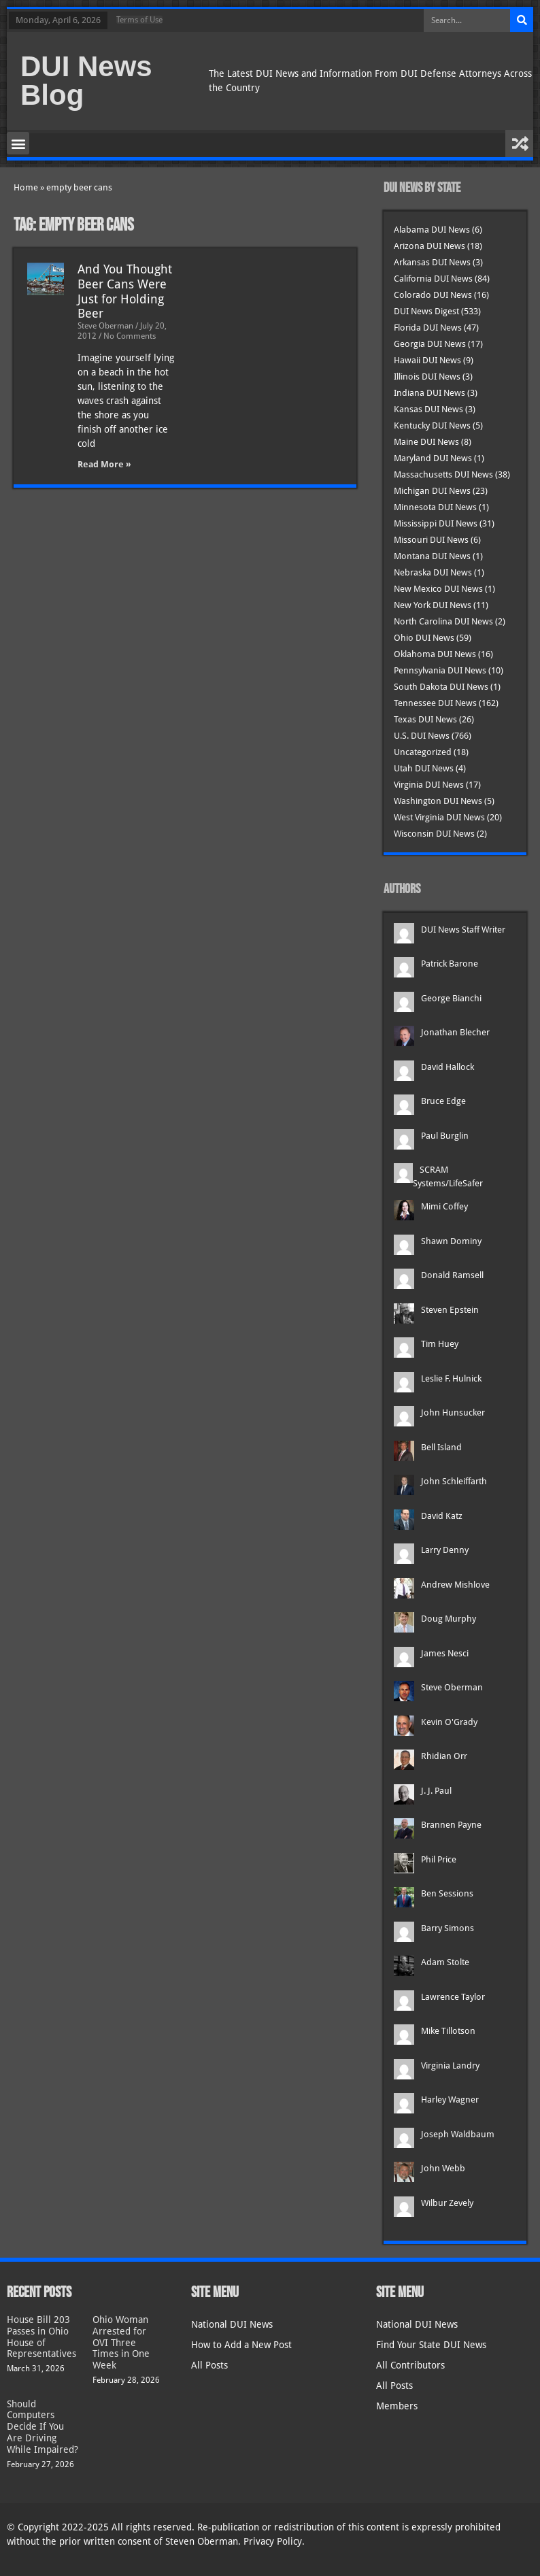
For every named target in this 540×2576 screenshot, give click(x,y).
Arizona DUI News (429, 246)
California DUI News (433, 278)
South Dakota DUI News (441, 687)
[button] (18, 143)
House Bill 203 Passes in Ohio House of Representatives (41, 2336)
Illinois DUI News (427, 376)
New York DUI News (432, 605)
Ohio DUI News (424, 638)
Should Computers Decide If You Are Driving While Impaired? (42, 2426)
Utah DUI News (424, 768)
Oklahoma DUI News (435, 654)
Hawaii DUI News (427, 360)
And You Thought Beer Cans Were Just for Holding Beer (125, 291)
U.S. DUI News (422, 736)
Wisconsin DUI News (434, 834)
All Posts (209, 2365)
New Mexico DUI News (438, 589)
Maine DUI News (426, 442)
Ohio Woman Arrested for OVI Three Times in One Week (121, 2342)
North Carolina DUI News (443, 621)
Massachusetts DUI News (443, 474)
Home (26, 187)
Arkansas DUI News (432, 262)
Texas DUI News (425, 719)
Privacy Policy (272, 2541)
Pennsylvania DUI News (440, 670)
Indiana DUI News (429, 393)
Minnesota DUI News (435, 507)
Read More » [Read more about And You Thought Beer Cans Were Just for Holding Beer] (104, 464)
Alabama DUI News (432, 229)
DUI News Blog (86, 80)
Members (397, 2406)
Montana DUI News (432, 556)
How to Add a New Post (241, 2344)
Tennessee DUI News (435, 703)
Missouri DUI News (431, 540)
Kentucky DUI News (432, 425)
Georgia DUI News (430, 344)
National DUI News (232, 2324)
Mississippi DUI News (435, 523)
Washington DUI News (438, 801)
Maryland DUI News (433, 458)
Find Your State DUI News (431, 2344)
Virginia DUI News (429, 785)
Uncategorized (423, 752)
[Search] (521, 20)
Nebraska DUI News (433, 572)
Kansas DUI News (428, 409)
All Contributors (410, 2365)
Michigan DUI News (432, 491)
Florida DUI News (428, 327)
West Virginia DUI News (439, 817)
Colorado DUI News (433, 295)
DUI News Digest (426, 311)
